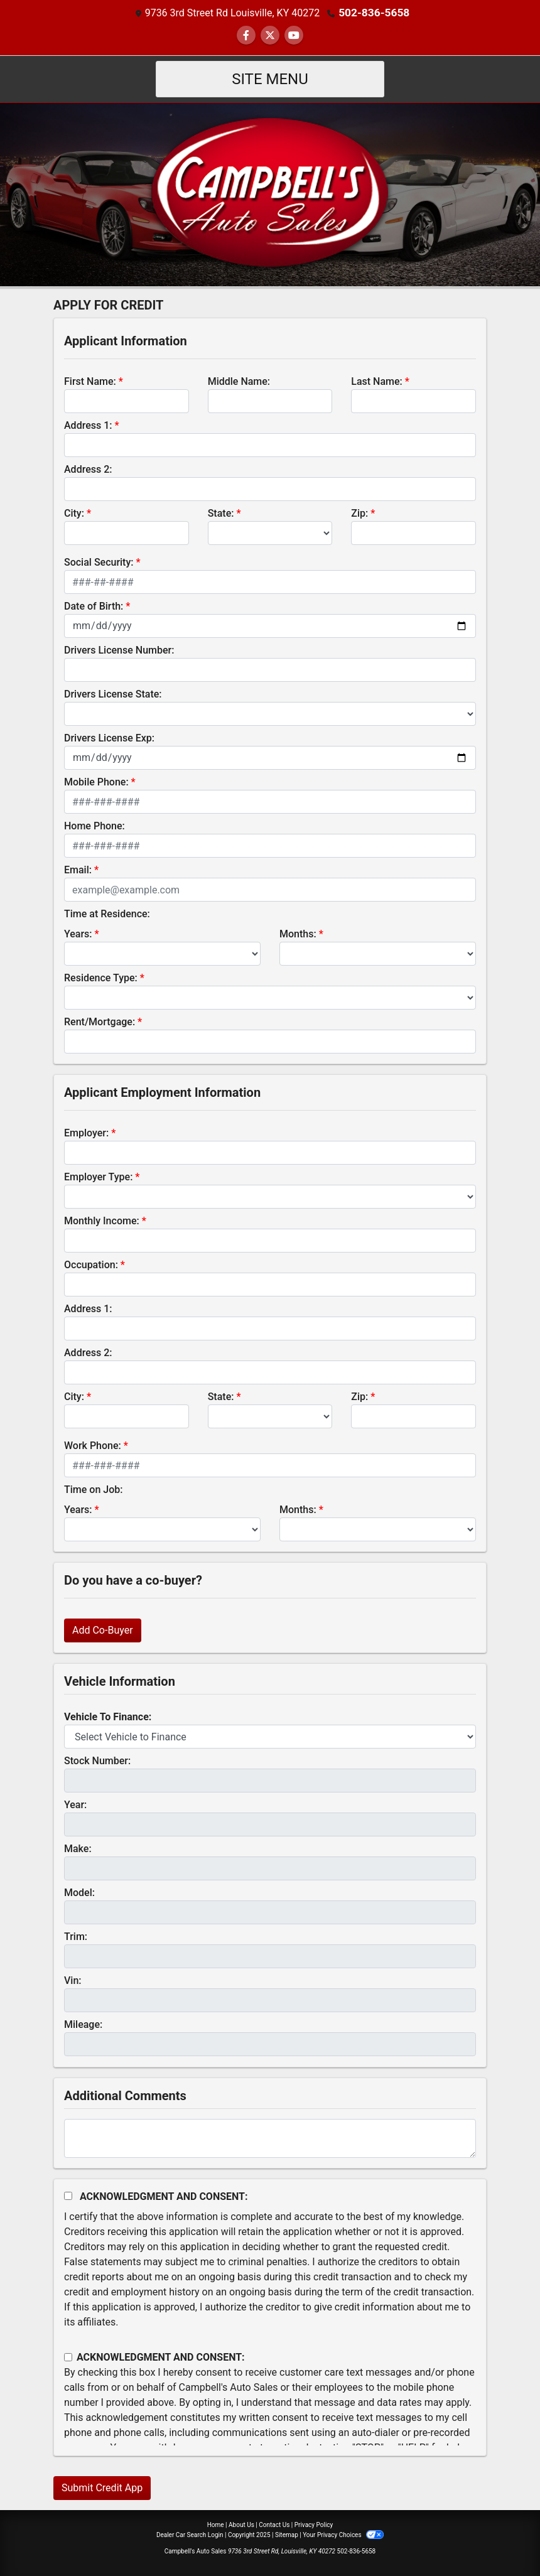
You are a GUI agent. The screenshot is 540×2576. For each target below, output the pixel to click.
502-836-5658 (374, 12)
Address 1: (88, 425)
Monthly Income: (101, 1220)
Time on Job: (93, 1489)
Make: (78, 1848)
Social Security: (99, 562)
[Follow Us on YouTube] (293, 35)
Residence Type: (101, 977)
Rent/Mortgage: (99, 1021)
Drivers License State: (113, 693)
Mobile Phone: (96, 781)
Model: (79, 1892)
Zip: (359, 513)
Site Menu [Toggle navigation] (270, 78)
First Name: (90, 381)
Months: (297, 933)
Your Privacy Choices (343, 2534)
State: (221, 513)
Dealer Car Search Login (190, 2534)
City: (74, 513)
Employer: (86, 1132)
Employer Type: (98, 1176)
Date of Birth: (93, 606)
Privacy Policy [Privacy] (313, 2524)
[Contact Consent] (68, 2356)
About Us (241, 2524)
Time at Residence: (107, 913)
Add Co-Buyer (102, 1630)
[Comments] (270, 2137)
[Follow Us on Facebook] (246, 35)
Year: (75, 1804)
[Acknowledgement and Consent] (68, 2195)
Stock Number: (97, 1760)
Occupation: (91, 1264)
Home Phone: (94, 825)
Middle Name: (239, 381)
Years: (78, 933)
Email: (78, 869)
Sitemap (286, 2534)
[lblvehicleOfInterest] (270, 1736)
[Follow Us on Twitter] (270, 35)
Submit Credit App (102, 2487)
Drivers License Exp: (109, 737)
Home (215, 2524)
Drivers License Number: (119, 649)
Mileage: (83, 2024)
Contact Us (274, 2524)
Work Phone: (92, 1445)
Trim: (75, 1936)
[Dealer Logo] (270, 193)
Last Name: (376, 381)
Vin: (73, 1980)
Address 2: (88, 469)
